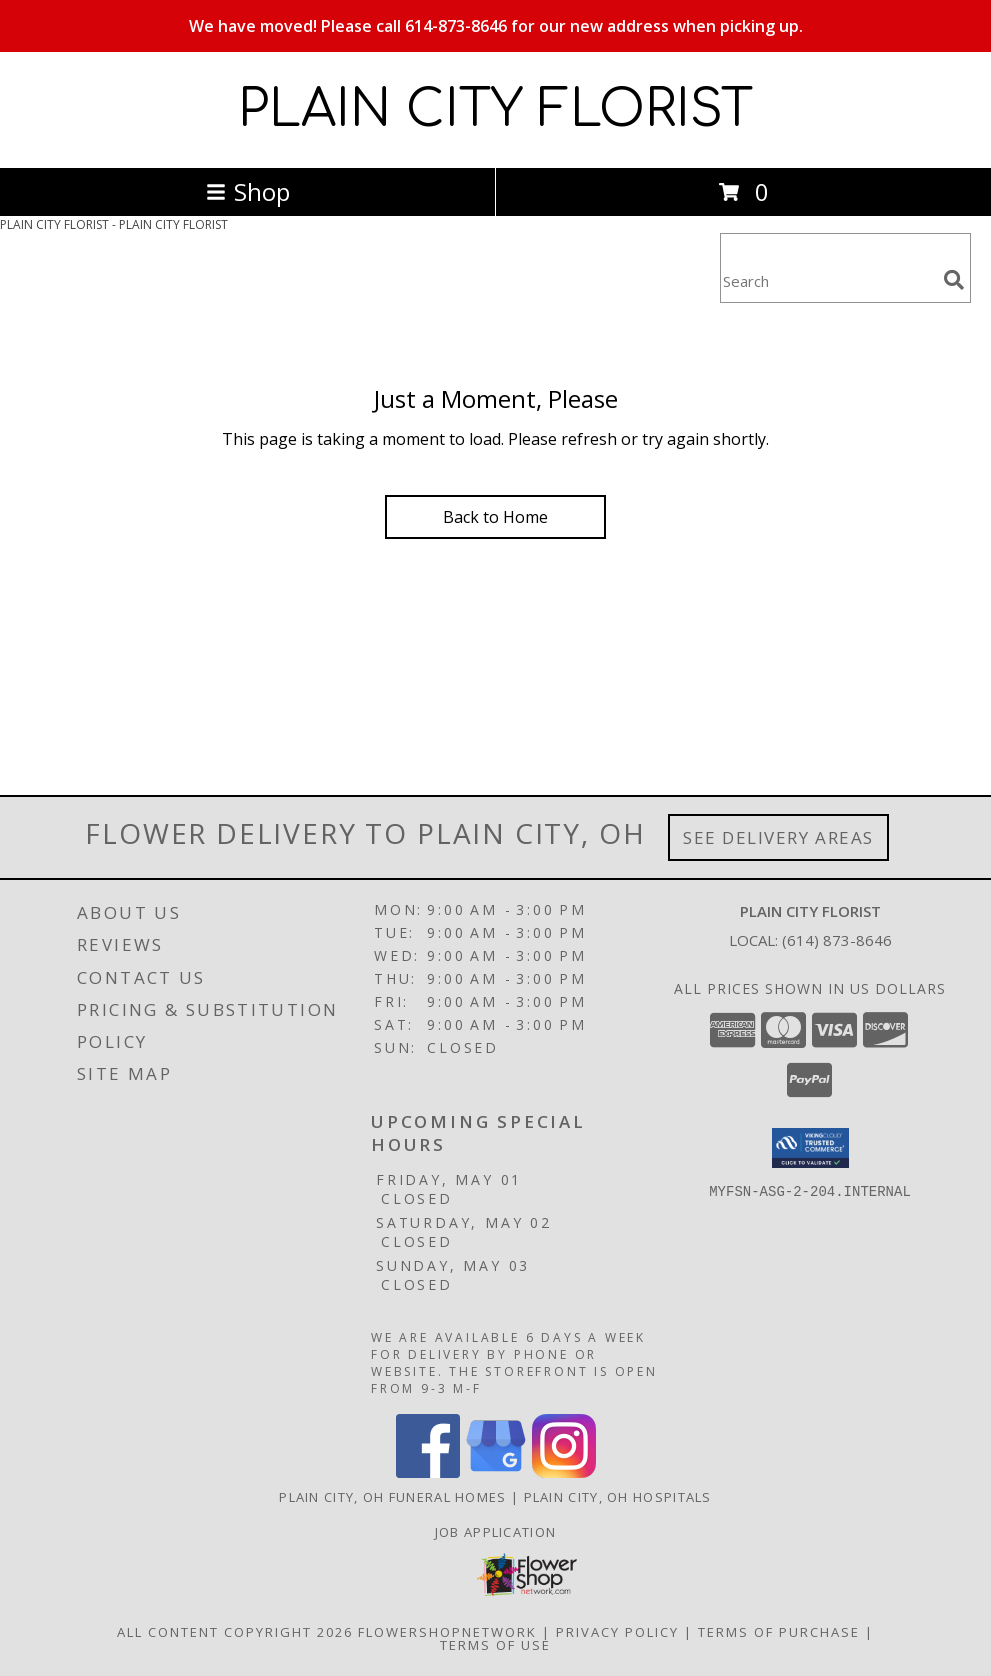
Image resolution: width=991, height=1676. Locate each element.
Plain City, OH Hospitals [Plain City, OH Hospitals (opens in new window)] (618, 1497)
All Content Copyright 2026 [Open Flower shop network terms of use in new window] (235, 1632)
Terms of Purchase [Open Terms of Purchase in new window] (779, 1632)
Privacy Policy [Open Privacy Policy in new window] (617, 1632)
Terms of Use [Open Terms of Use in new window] (495, 1645)
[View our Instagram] (564, 1472)
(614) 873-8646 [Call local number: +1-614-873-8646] (837, 940)
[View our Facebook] (428, 1472)
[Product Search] (828, 280)
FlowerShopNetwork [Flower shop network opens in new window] (447, 1632)
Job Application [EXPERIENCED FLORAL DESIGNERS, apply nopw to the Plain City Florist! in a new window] (496, 1532)
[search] (954, 280)
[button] (810, 1148)
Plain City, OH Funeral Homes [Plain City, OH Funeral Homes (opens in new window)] (392, 1497)
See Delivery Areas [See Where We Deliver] (778, 837)
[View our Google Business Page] (496, 1472)
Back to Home (495, 517)
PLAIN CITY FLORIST (495, 110)
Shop (248, 191)
